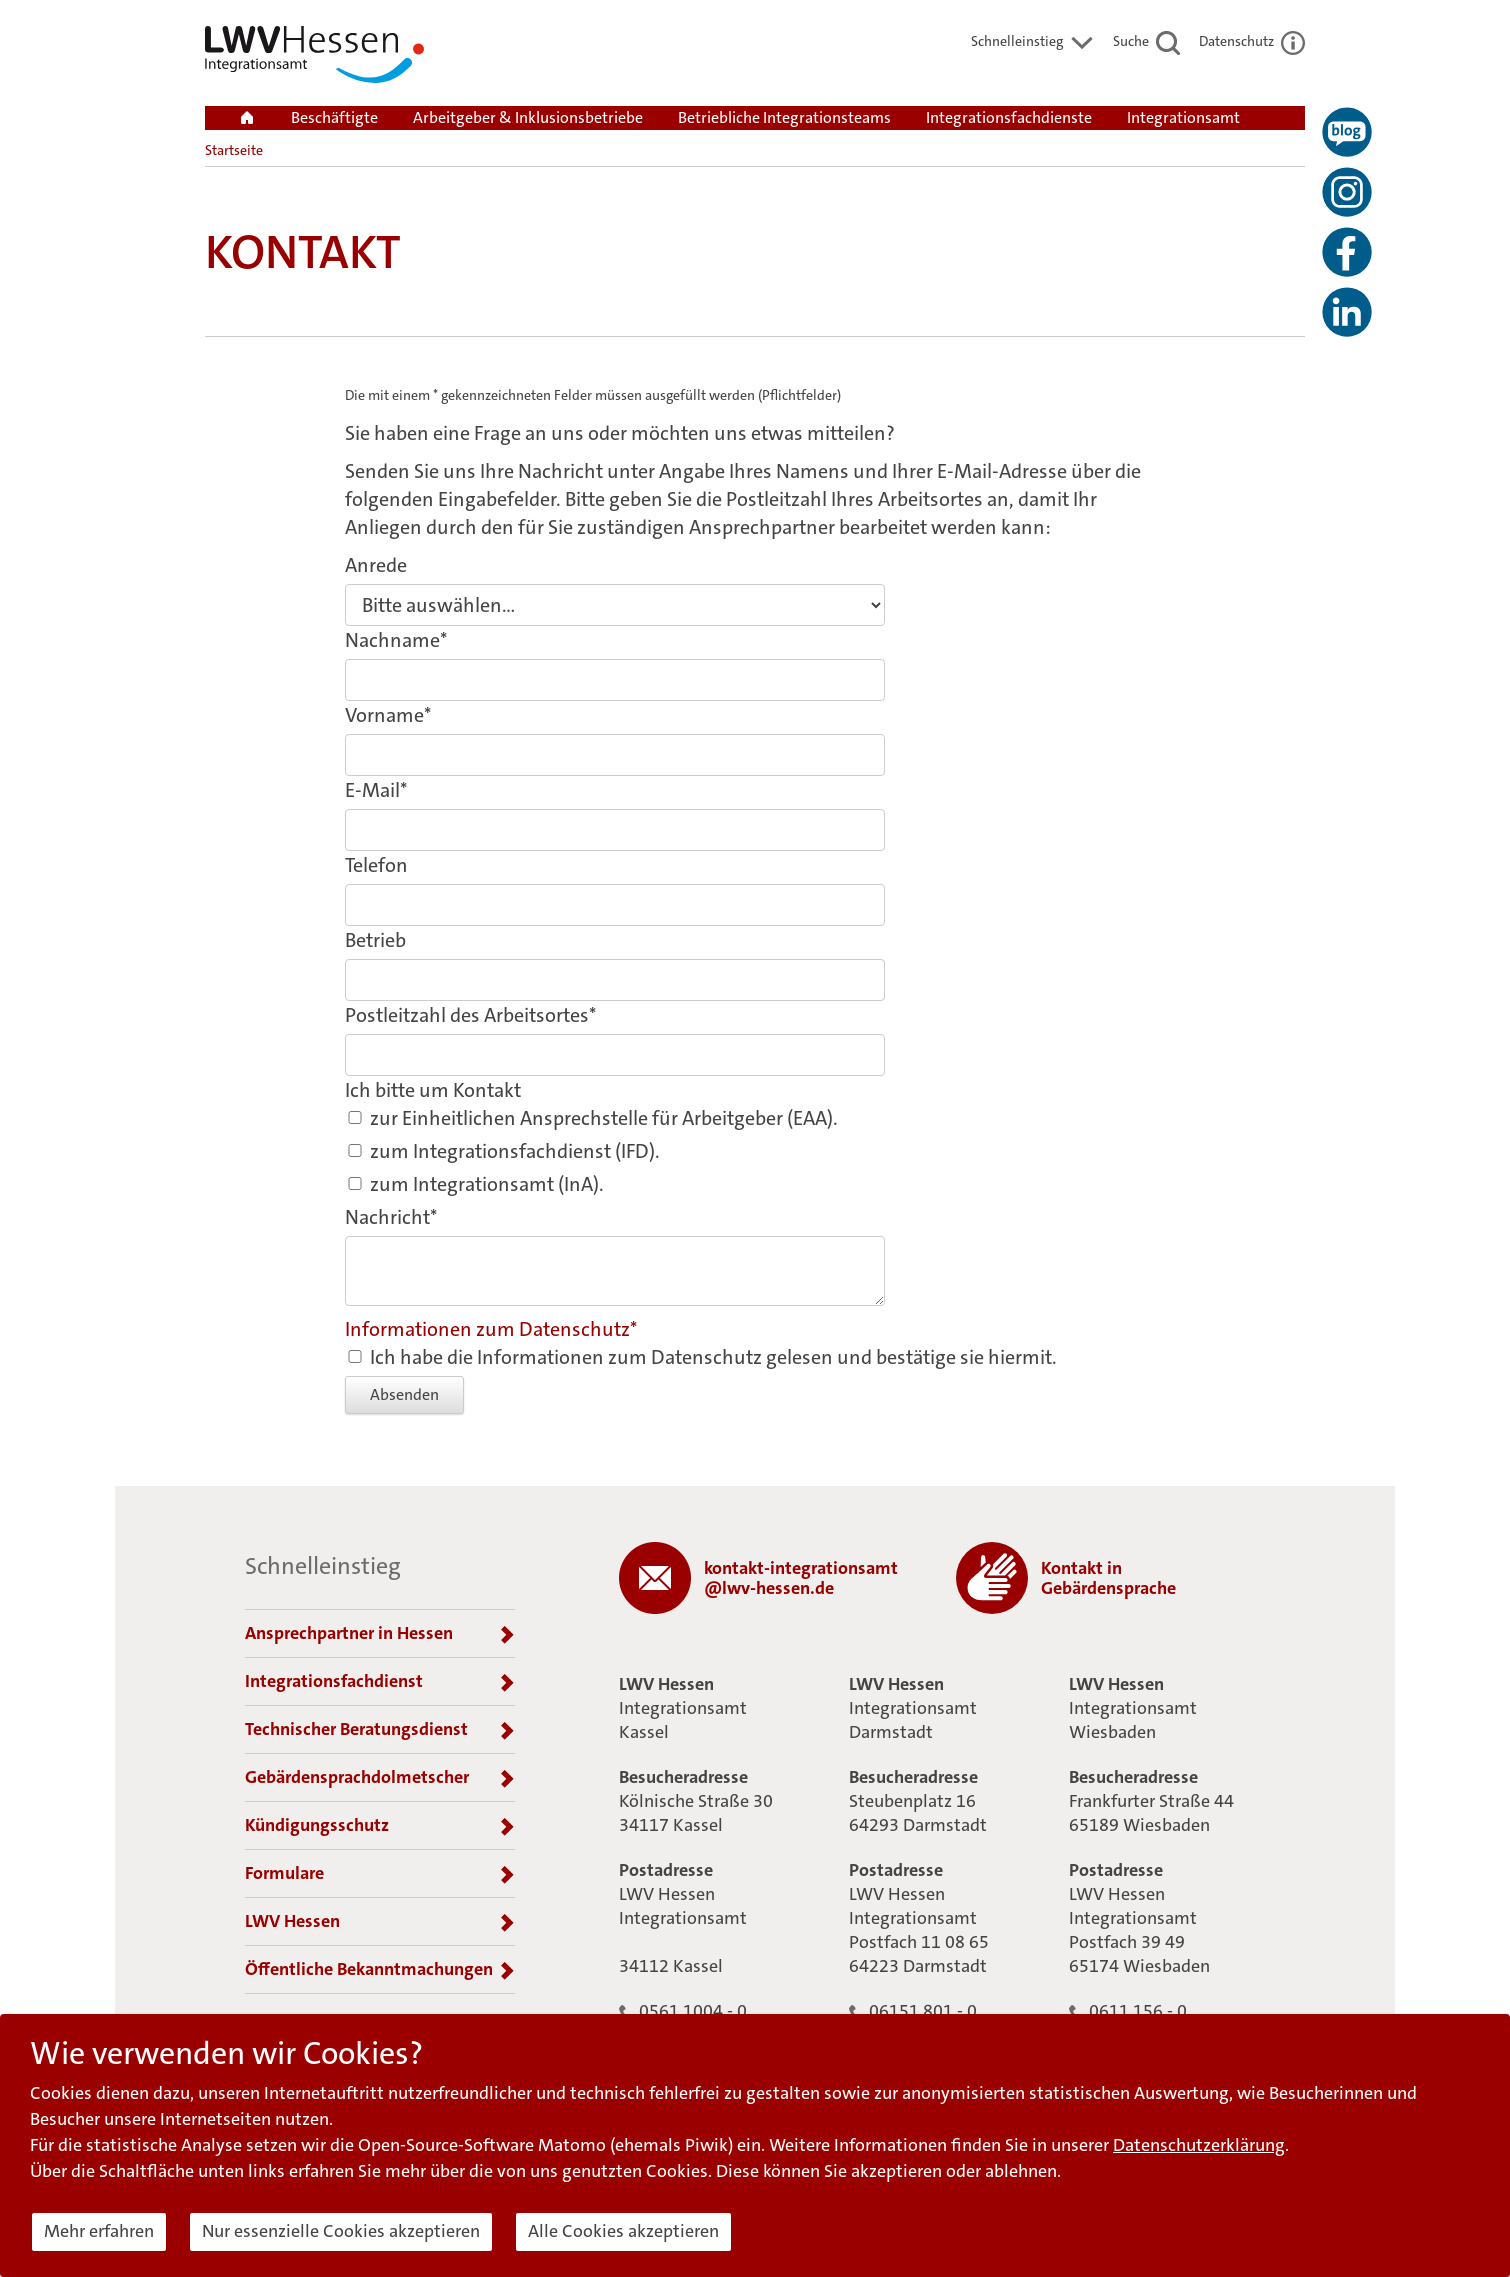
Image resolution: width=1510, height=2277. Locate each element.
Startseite (234, 150)
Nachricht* (391, 1217)
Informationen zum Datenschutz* (491, 1329)
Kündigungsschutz (380, 1826)
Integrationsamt (1183, 117)
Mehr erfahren (99, 2231)
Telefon (376, 865)
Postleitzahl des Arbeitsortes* (470, 1015)
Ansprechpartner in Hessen (380, 1634)
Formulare (380, 1874)
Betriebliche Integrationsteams (784, 117)
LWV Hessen (380, 1922)
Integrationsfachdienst (380, 1682)
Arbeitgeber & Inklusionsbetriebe (528, 117)
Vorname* (388, 715)
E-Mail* (376, 790)
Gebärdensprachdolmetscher (380, 1778)
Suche (1146, 41)
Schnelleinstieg (1032, 41)
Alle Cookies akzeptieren (623, 2231)
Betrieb (375, 940)
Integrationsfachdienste (1009, 117)
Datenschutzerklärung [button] (1199, 2145)
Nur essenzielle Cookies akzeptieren (341, 2231)
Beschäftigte (334, 117)
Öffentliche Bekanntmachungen (380, 1970)
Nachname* (396, 640)
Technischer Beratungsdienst (380, 1730)
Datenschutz (1252, 41)
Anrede (376, 565)
